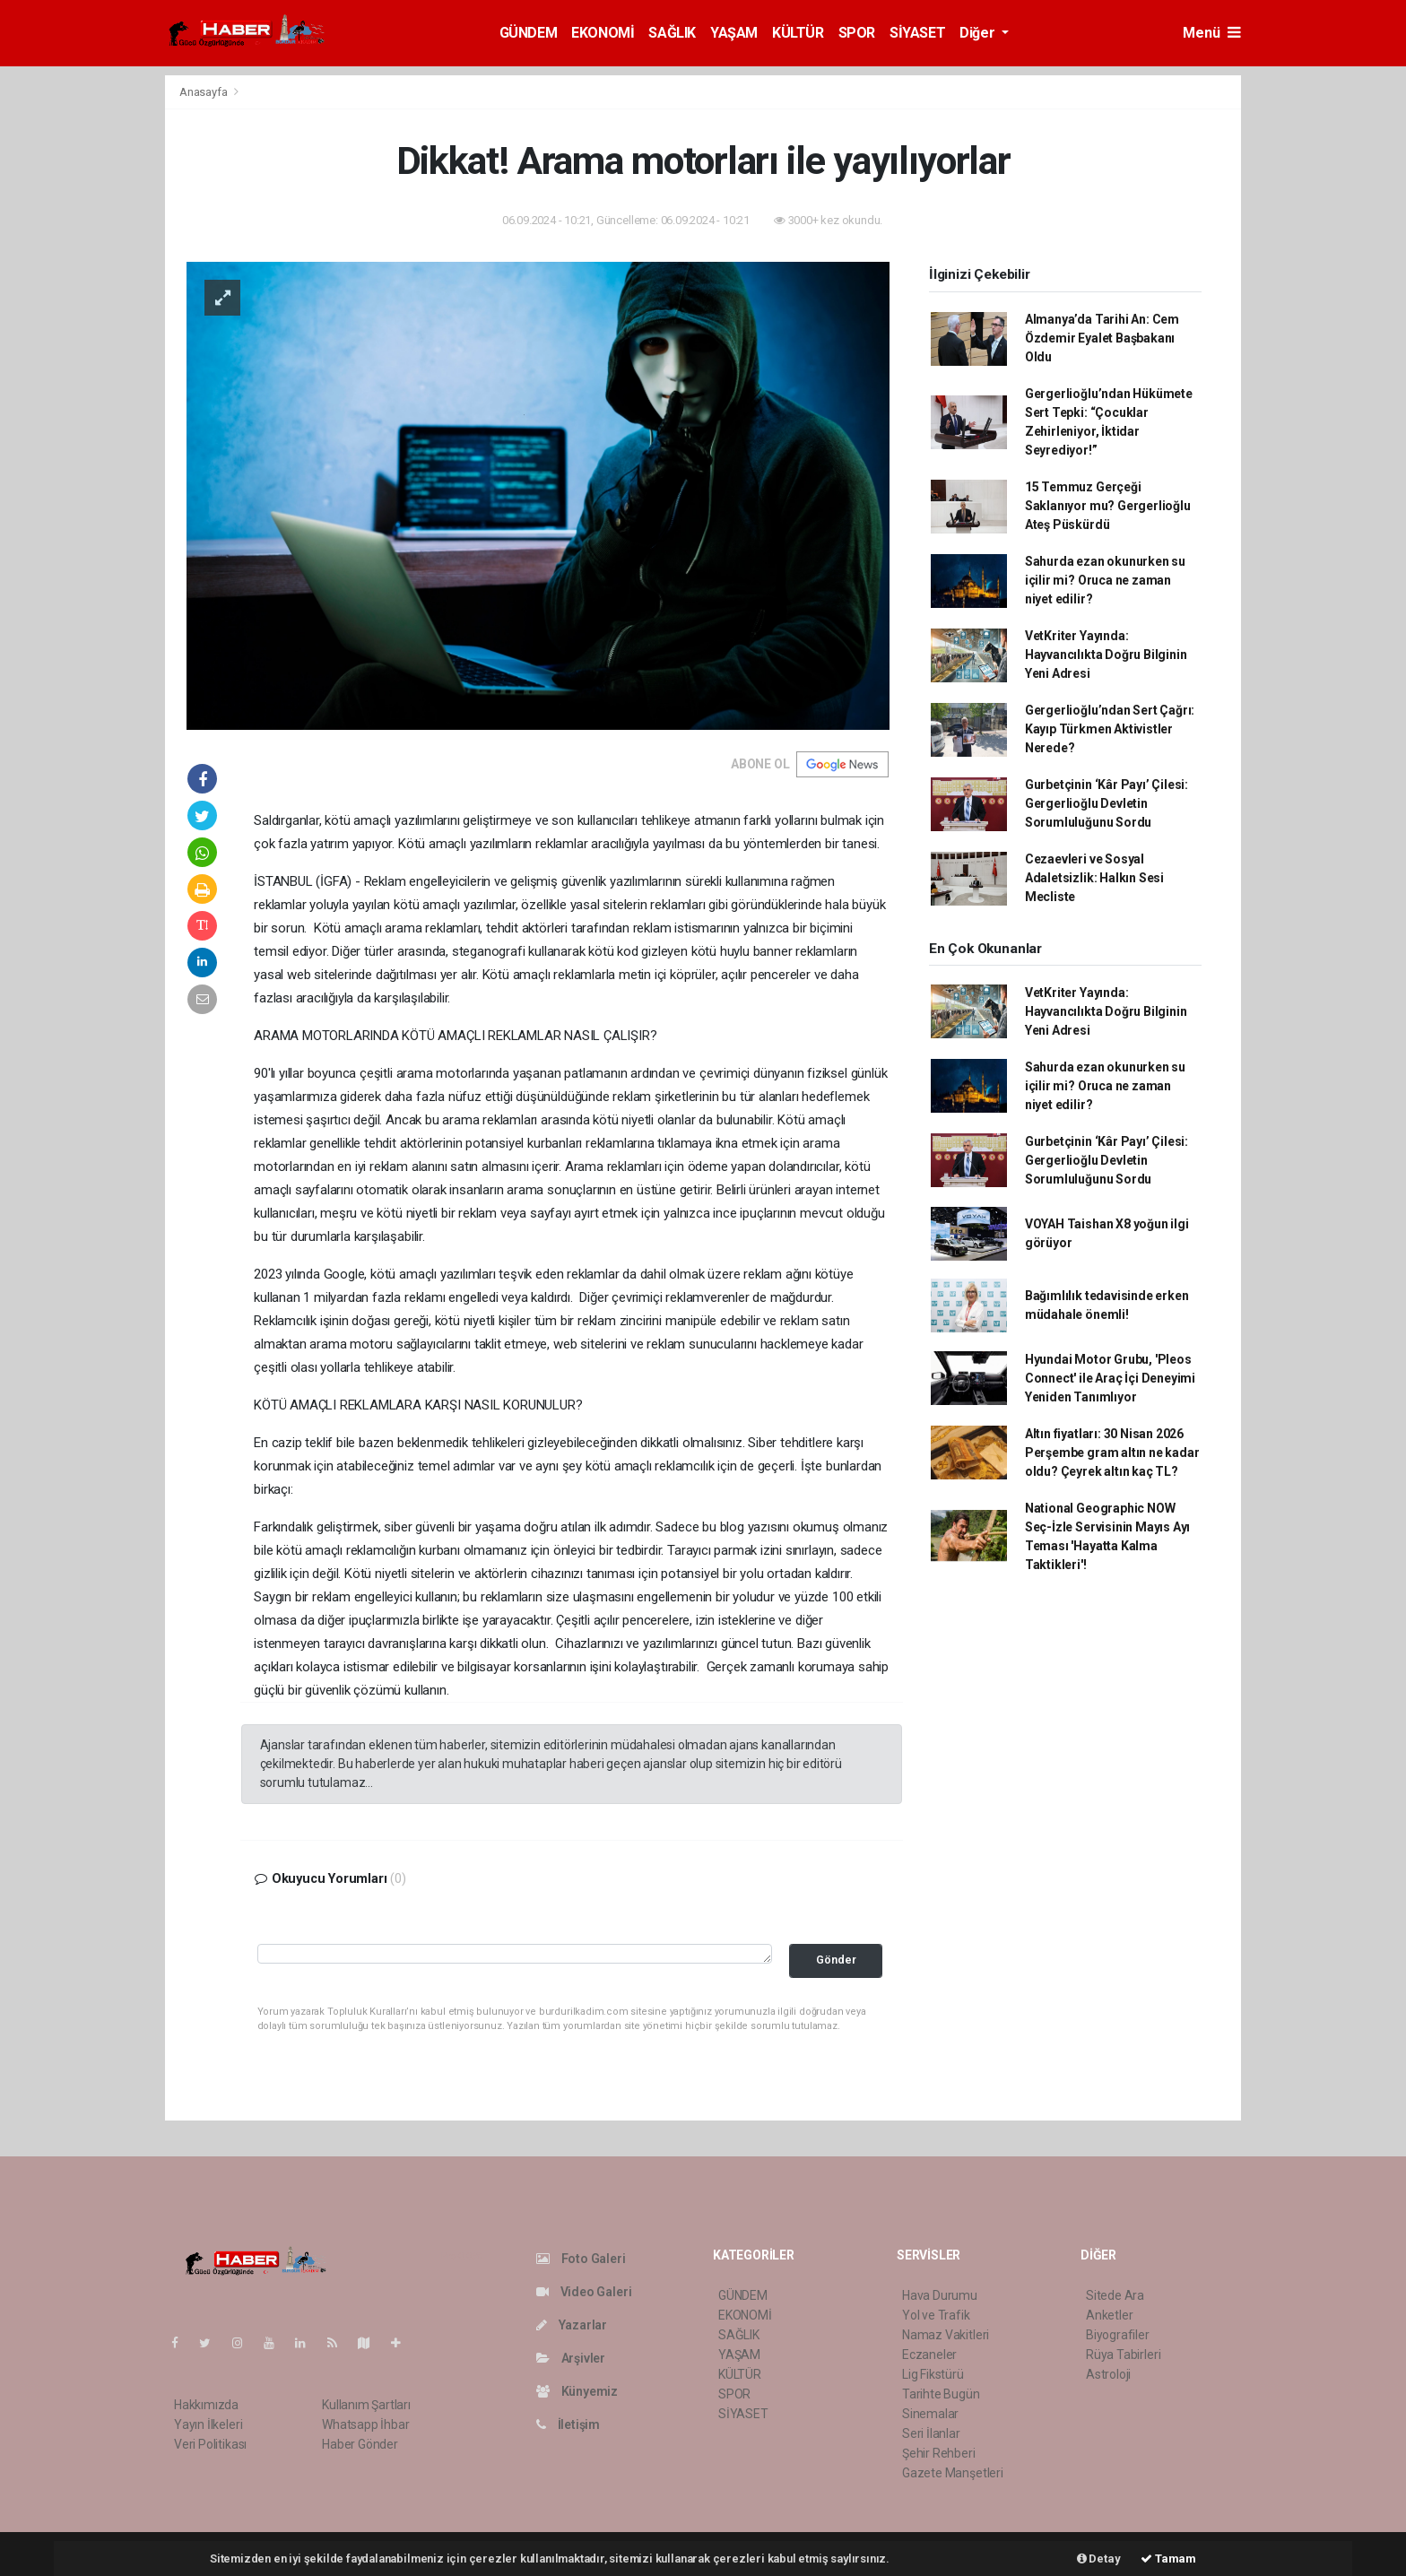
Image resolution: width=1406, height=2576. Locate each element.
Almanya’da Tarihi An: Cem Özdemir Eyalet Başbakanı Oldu (1102, 338)
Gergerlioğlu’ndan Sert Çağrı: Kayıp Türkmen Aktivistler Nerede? (1109, 729)
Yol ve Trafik (936, 2315)
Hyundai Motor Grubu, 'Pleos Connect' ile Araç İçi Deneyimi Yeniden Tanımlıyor (1110, 1378)
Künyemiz (577, 2391)
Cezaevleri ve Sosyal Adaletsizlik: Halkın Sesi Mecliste (1094, 878)
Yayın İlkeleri (208, 2424)
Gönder (836, 1959)
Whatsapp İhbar (365, 2424)
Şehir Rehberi (939, 2453)
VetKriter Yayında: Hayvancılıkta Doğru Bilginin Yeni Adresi (1106, 655)
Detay (1099, 2558)
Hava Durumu (939, 2295)
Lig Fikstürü (933, 2374)
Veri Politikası (210, 2444)
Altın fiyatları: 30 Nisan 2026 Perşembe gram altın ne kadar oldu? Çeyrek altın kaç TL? (1112, 1453)
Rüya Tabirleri (1123, 2354)
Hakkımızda (206, 2405)
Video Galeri (583, 2292)
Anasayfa (204, 92)
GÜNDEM (528, 32)
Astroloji (1108, 2374)
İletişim (568, 2424)
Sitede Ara (1115, 2295)
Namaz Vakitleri (945, 2335)
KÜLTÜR (798, 32)
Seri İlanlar (931, 2433)
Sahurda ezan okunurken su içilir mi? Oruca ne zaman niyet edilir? (1105, 580)
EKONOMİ (602, 32)
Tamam (1168, 2558)
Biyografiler (1118, 2335)
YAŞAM (734, 32)
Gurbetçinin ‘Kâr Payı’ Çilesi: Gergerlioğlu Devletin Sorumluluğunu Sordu (1106, 803)
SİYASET (917, 32)
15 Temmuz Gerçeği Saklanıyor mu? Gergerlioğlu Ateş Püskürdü (1108, 506)
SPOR (856, 32)
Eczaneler (929, 2354)
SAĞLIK (672, 32)
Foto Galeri (581, 2258)
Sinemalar (930, 2414)
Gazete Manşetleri (952, 2473)
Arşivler (570, 2358)
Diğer (978, 32)
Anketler (1109, 2315)
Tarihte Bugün (941, 2394)
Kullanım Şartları (366, 2405)
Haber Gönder (360, 2444)
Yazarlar (571, 2325)
